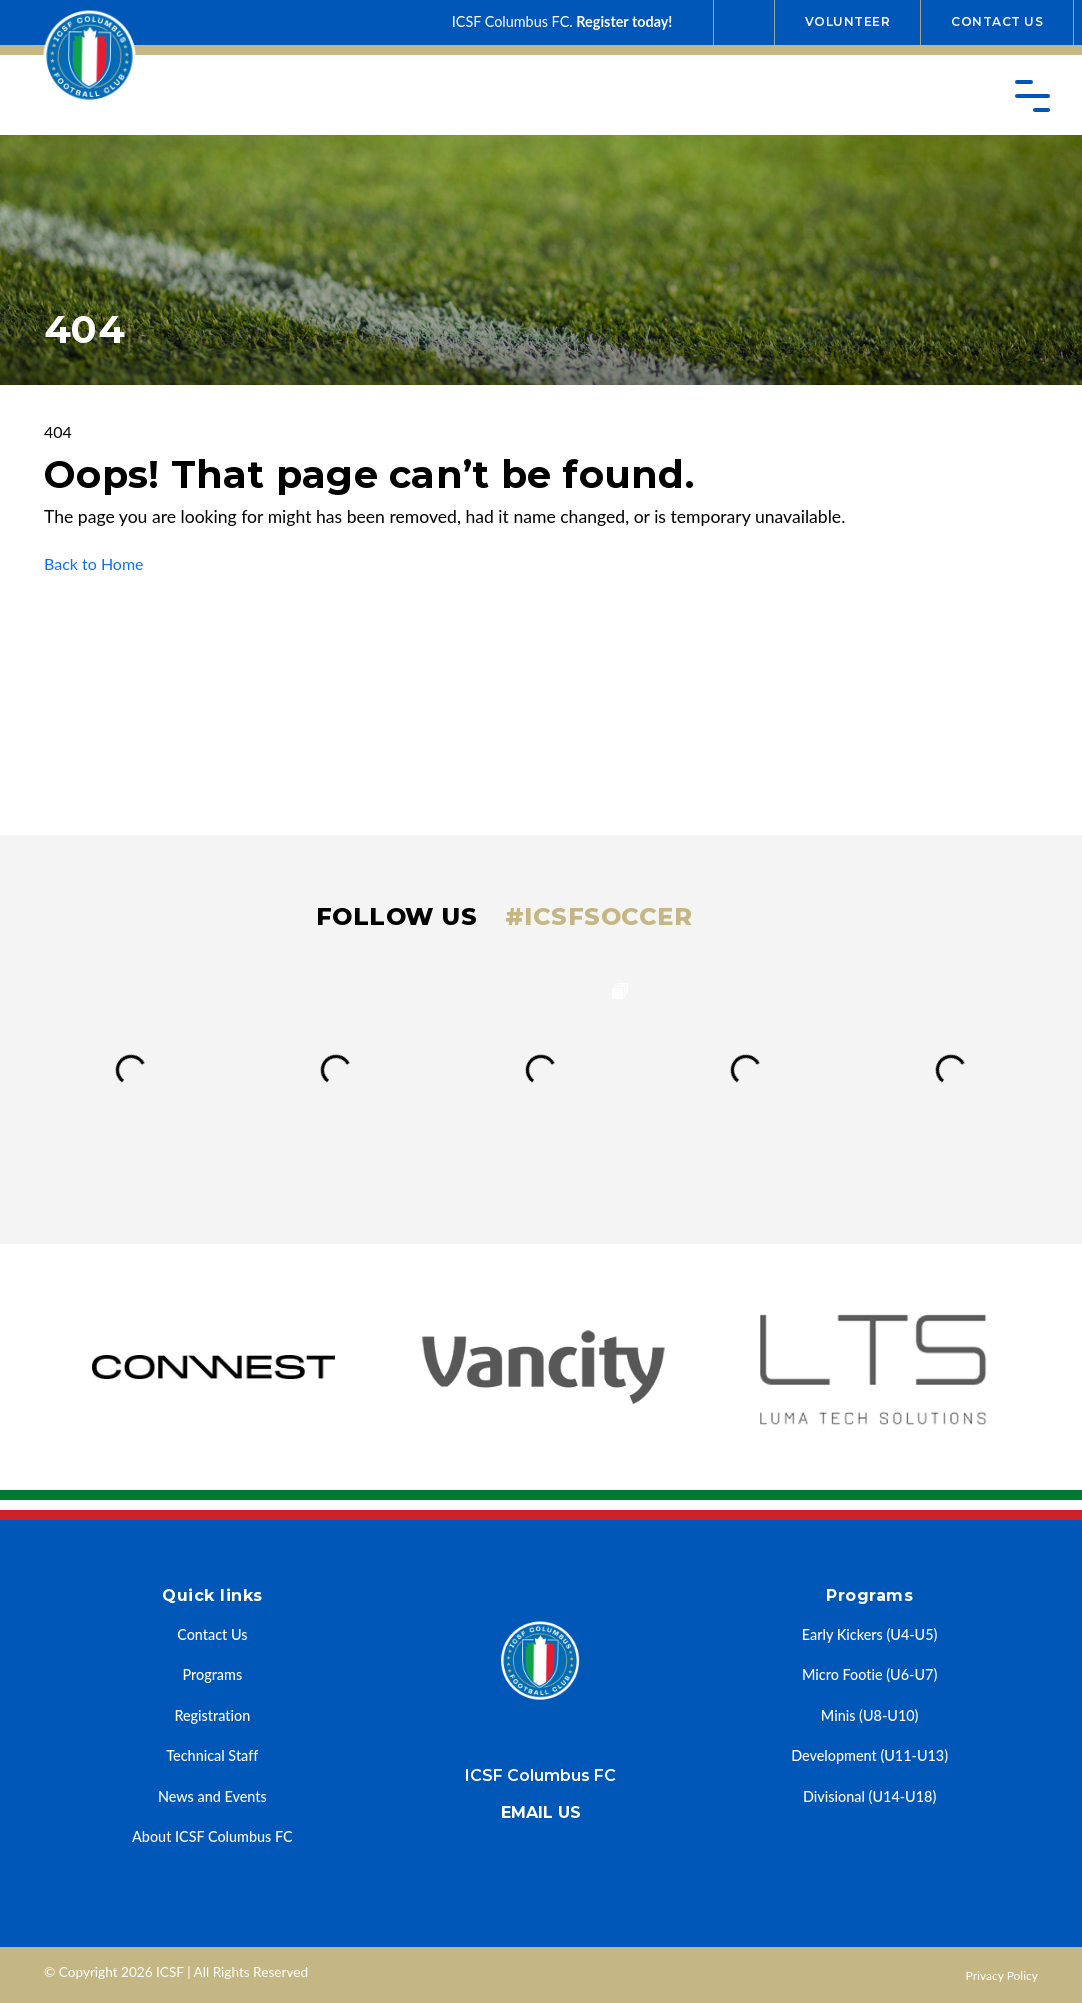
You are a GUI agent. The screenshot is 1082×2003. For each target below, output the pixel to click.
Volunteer (848, 21)
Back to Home (94, 563)
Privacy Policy (1002, 1975)
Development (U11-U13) (869, 1755)
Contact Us (997, 21)
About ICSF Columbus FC (212, 1836)
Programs (212, 1674)
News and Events (212, 1796)
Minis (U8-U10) (870, 1715)
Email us (541, 1812)
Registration (212, 1715)
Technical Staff (212, 1755)
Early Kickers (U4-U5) (870, 1634)
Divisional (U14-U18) (869, 1796)
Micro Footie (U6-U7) (869, 1674)
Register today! (624, 21)
